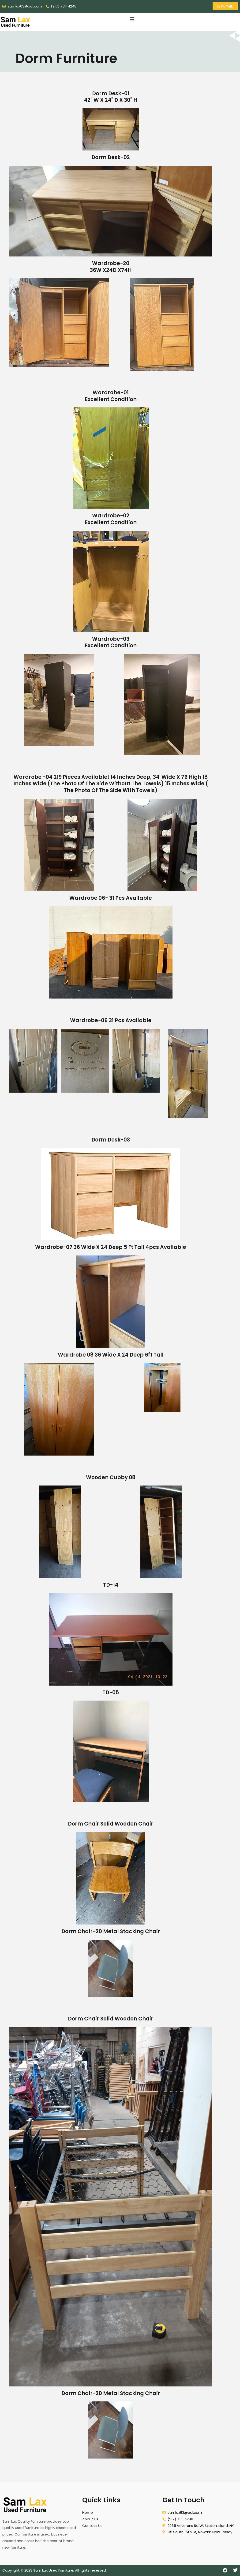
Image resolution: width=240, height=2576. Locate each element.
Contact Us (92, 2525)
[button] (132, 19)
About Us (90, 2519)
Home (87, 2512)
